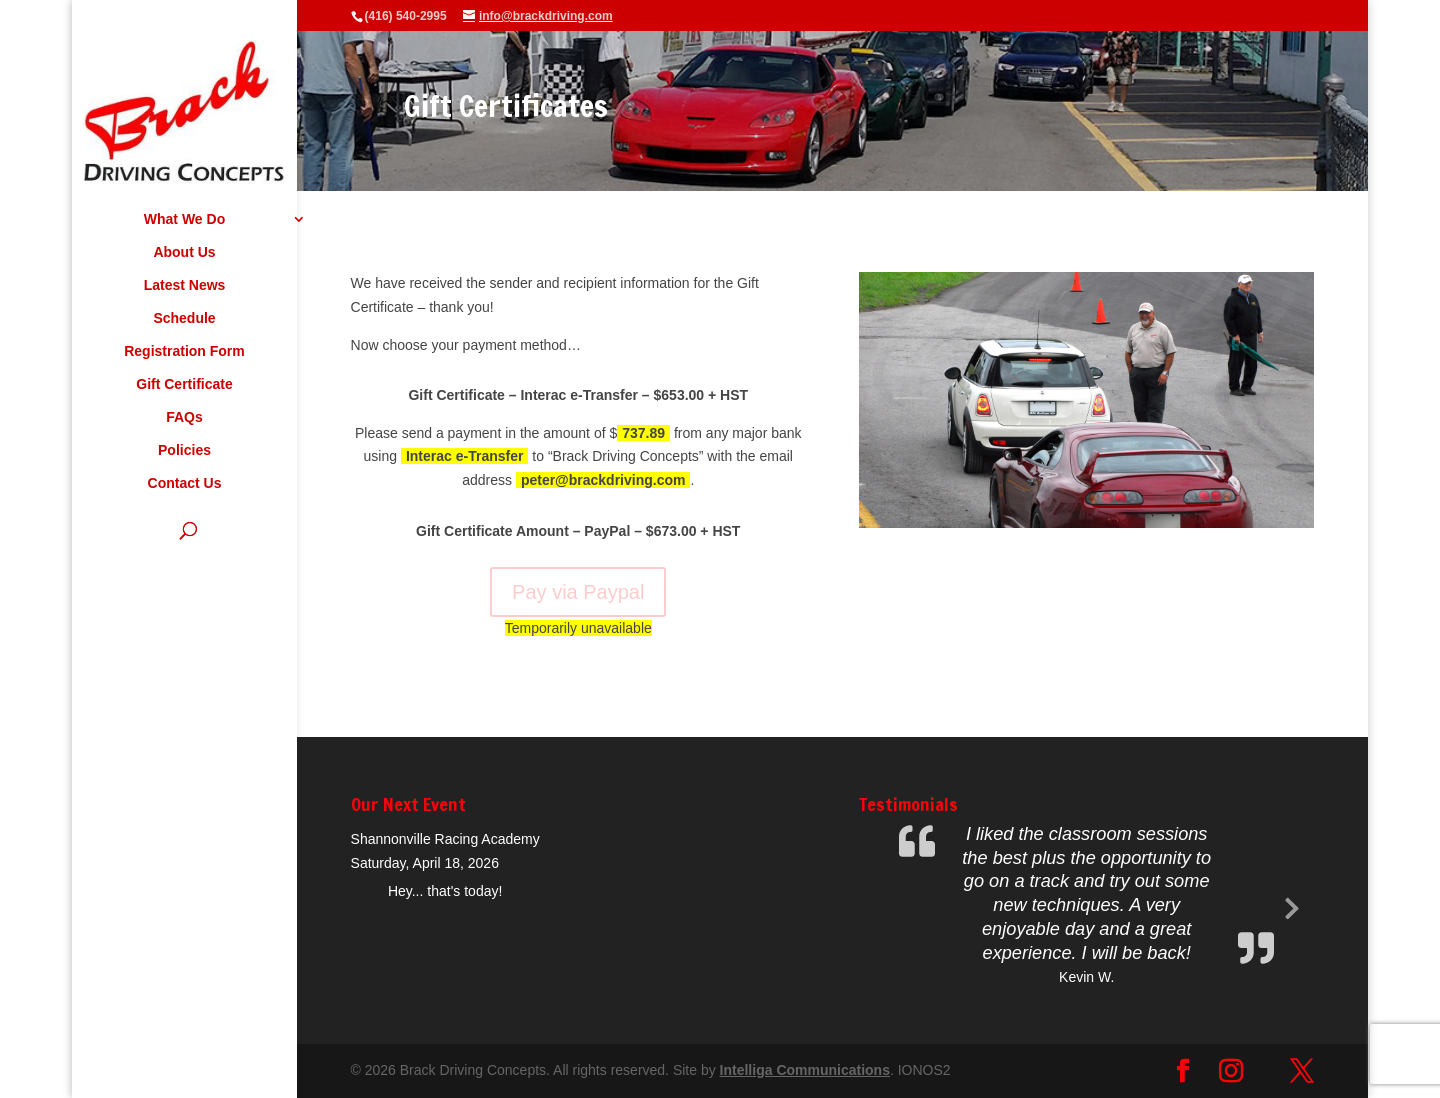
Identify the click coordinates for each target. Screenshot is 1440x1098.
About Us (184, 252)
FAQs (184, 417)
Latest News (185, 285)
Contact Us (185, 483)
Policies (184, 450)
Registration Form (184, 351)
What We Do (184, 219)
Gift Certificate (184, 384)
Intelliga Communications (805, 1070)
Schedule (184, 318)
